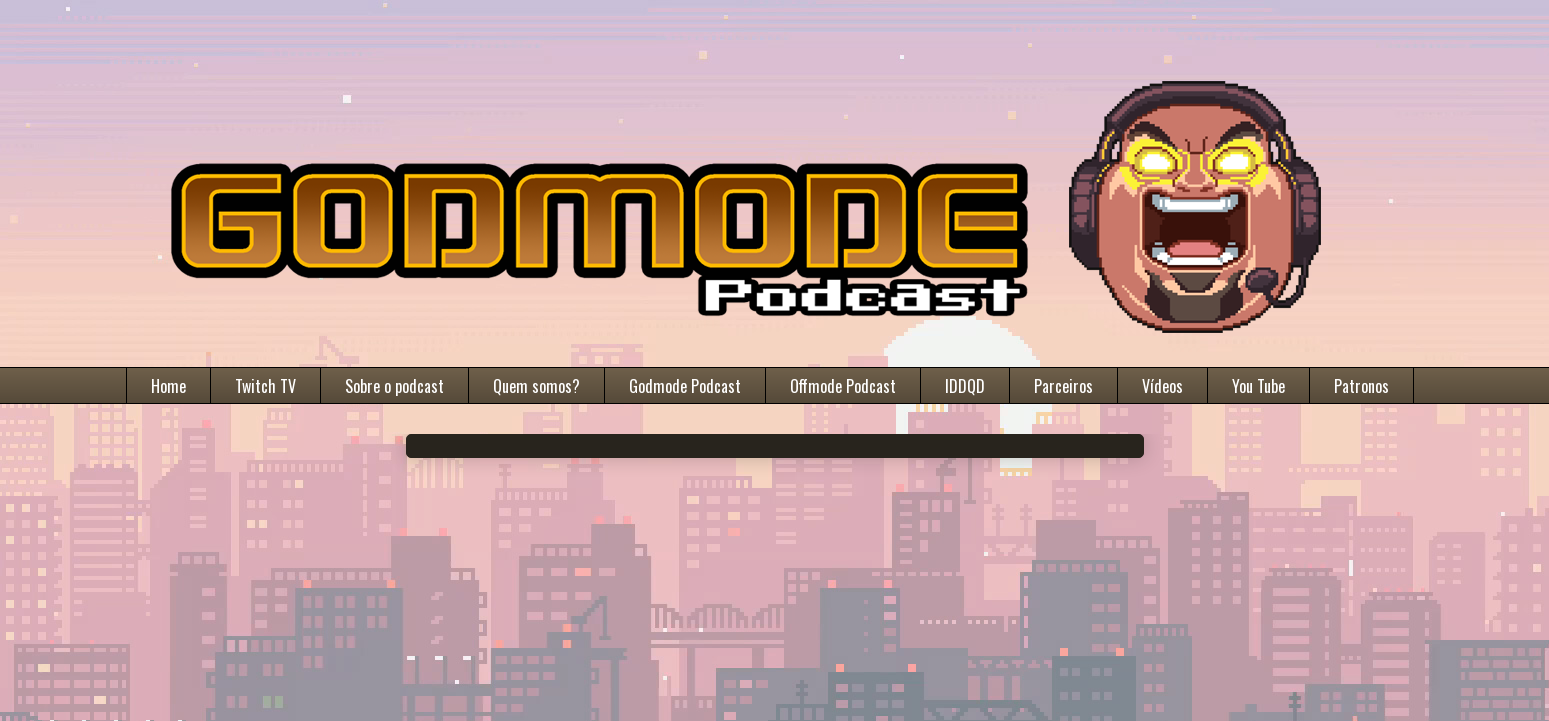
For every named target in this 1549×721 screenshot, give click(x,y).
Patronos (1361, 386)
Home (168, 386)
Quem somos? (536, 386)
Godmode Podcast (685, 386)
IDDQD (965, 386)
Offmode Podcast (843, 386)
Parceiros (1063, 386)
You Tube (1258, 386)
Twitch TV (265, 386)
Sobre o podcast (394, 386)
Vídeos (1162, 386)
